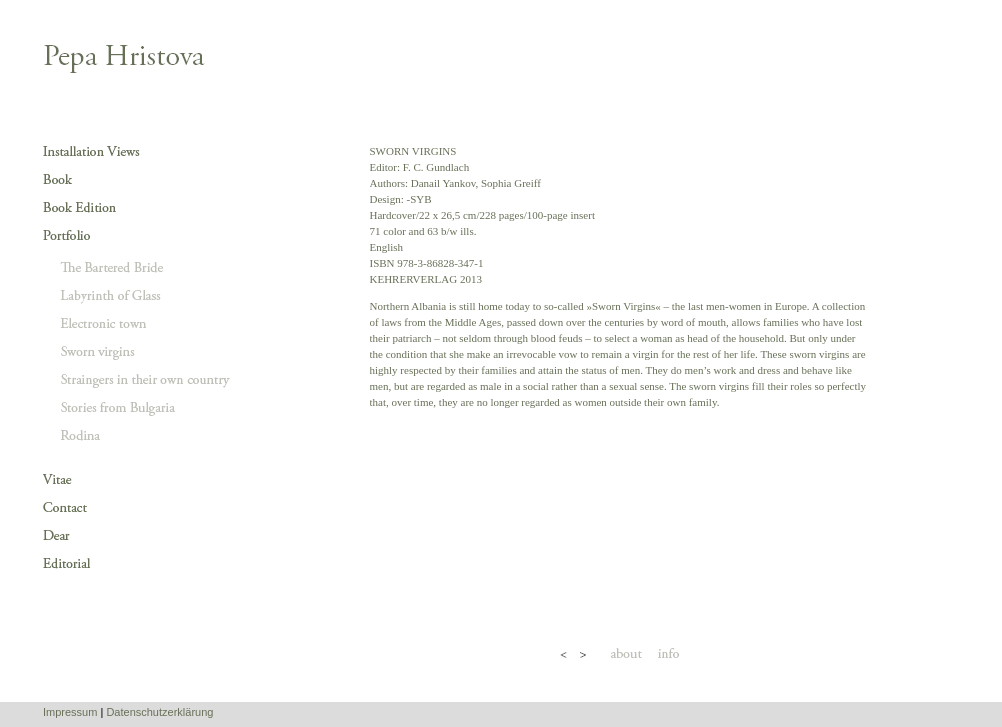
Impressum (70, 712)
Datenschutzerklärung (159, 712)
